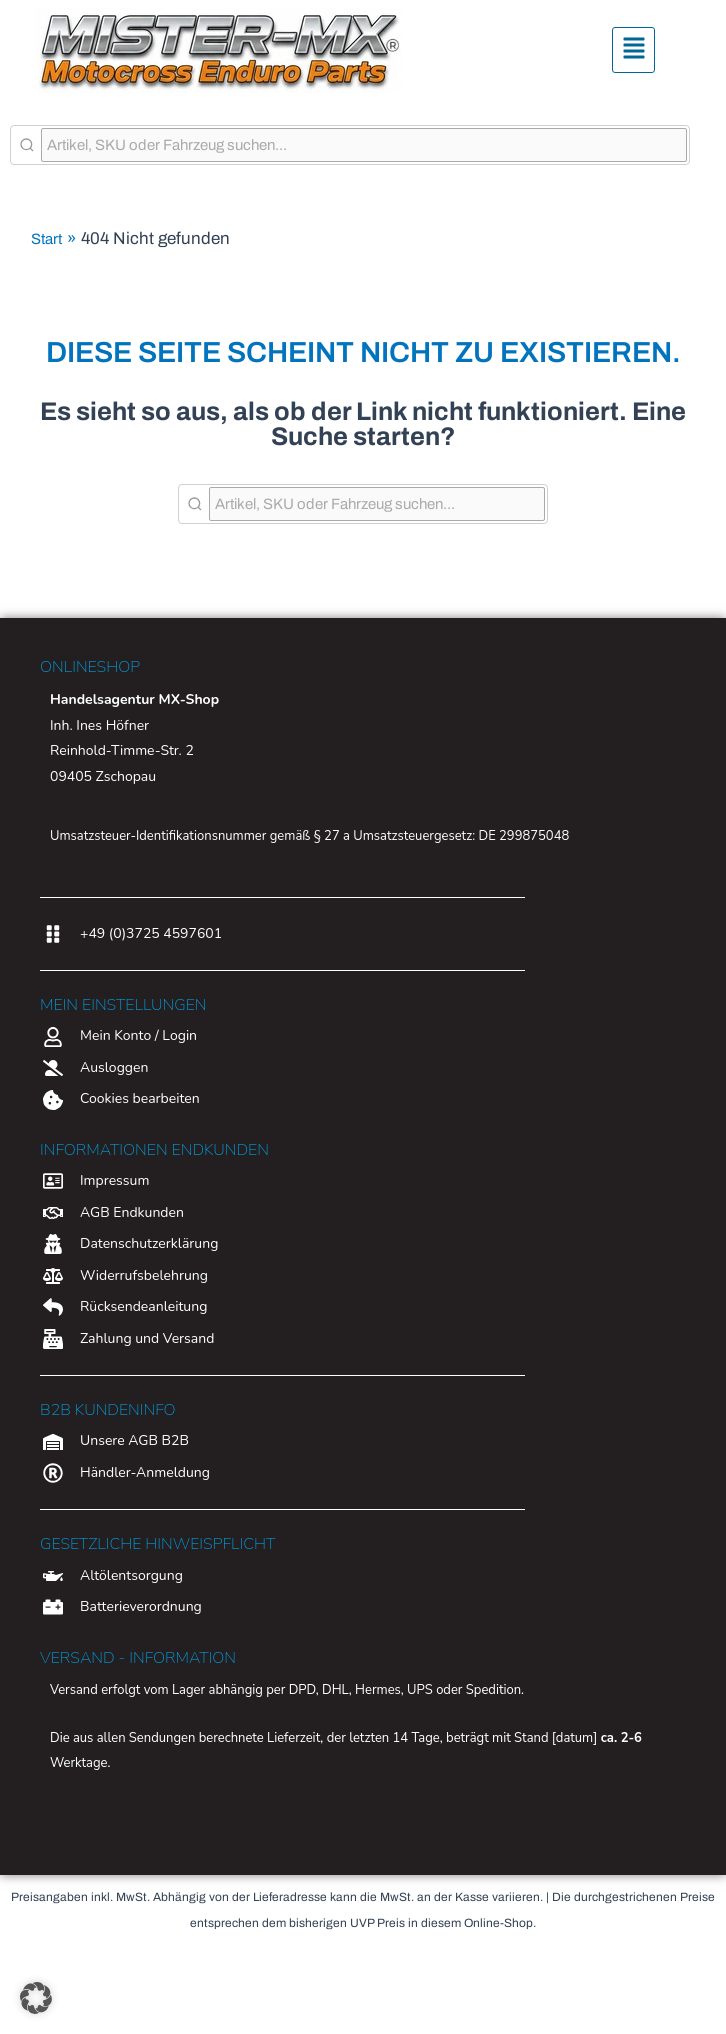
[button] (634, 50)
